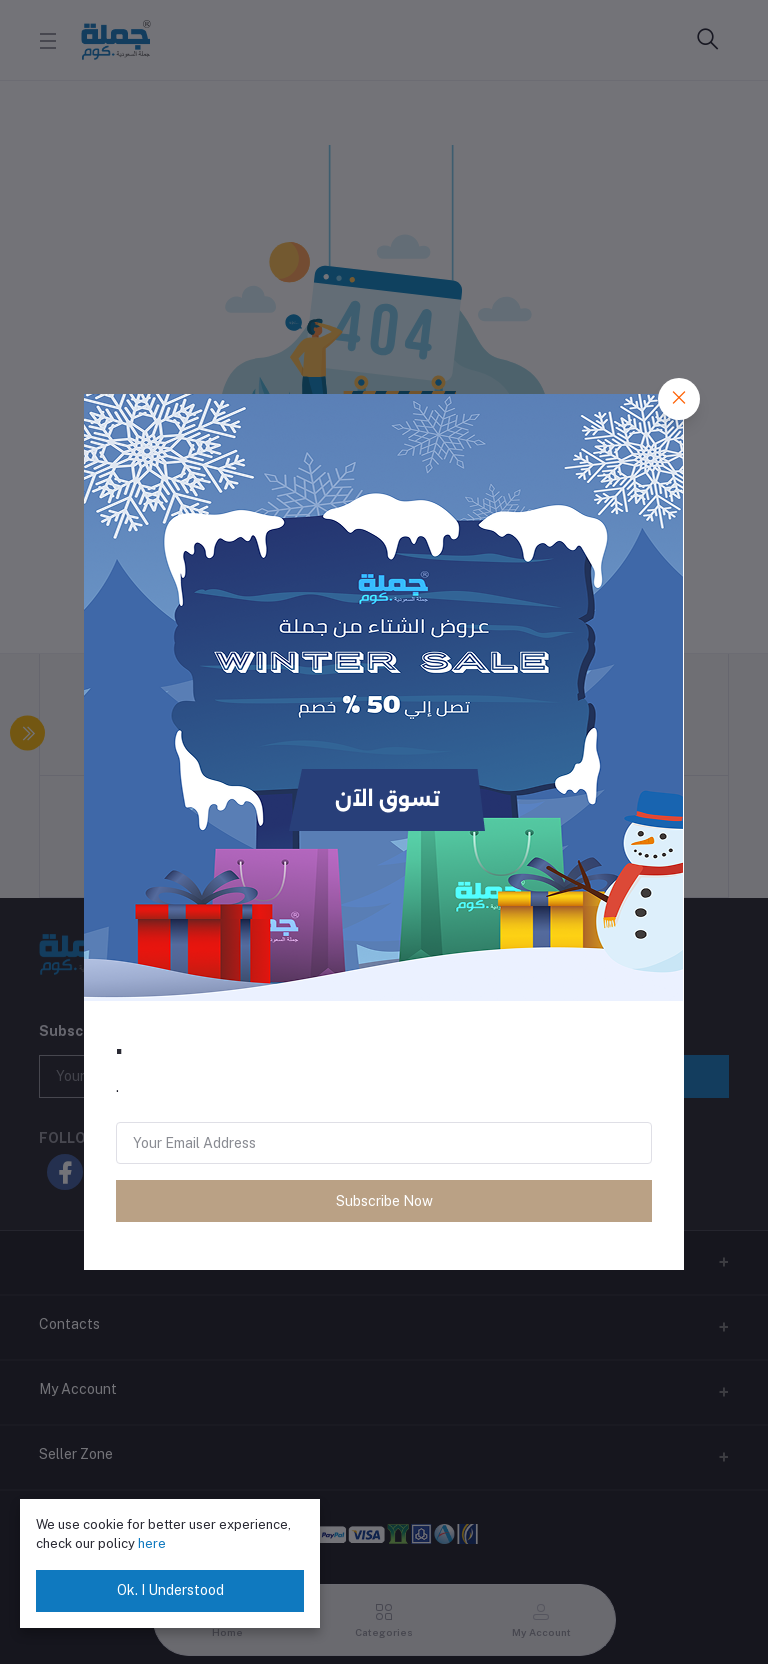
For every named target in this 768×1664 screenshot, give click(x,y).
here (152, 1543)
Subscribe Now (384, 1201)
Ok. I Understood (170, 1590)
